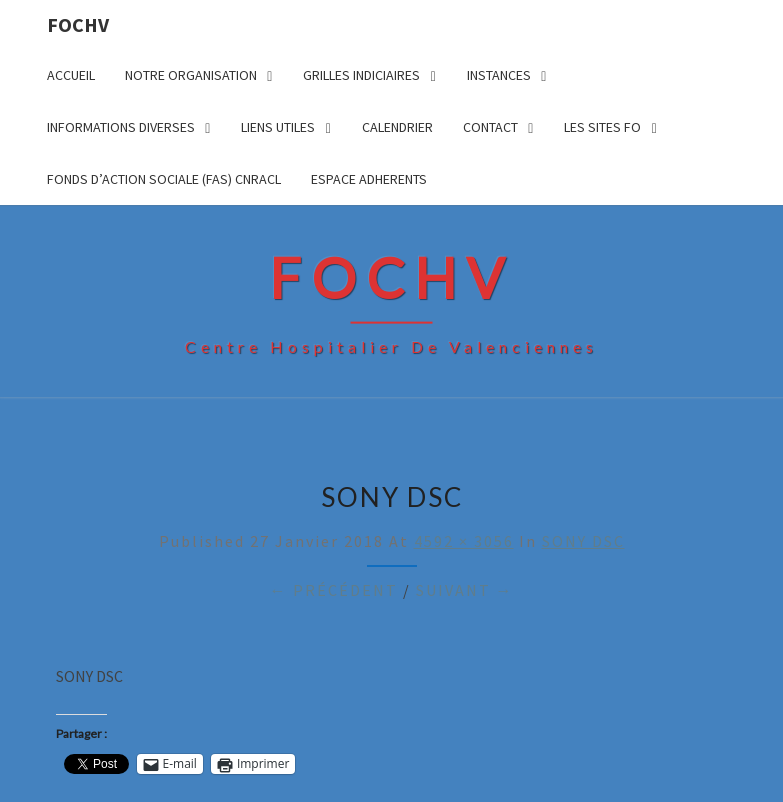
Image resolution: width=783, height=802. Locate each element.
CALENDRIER (397, 127)
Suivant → (465, 590)
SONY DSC (583, 541)
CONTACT (490, 127)
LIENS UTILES (278, 127)
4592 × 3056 (464, 541)
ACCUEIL (71, 75)
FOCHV (78, 24)
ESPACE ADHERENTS (369, 179)
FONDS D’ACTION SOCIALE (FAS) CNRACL (164, 179)
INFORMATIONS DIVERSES (121, 127)
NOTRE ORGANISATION (191, 75)
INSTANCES (499, 75)
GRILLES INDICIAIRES (361, 75)
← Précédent (334, 590)
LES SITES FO (602, 127)
